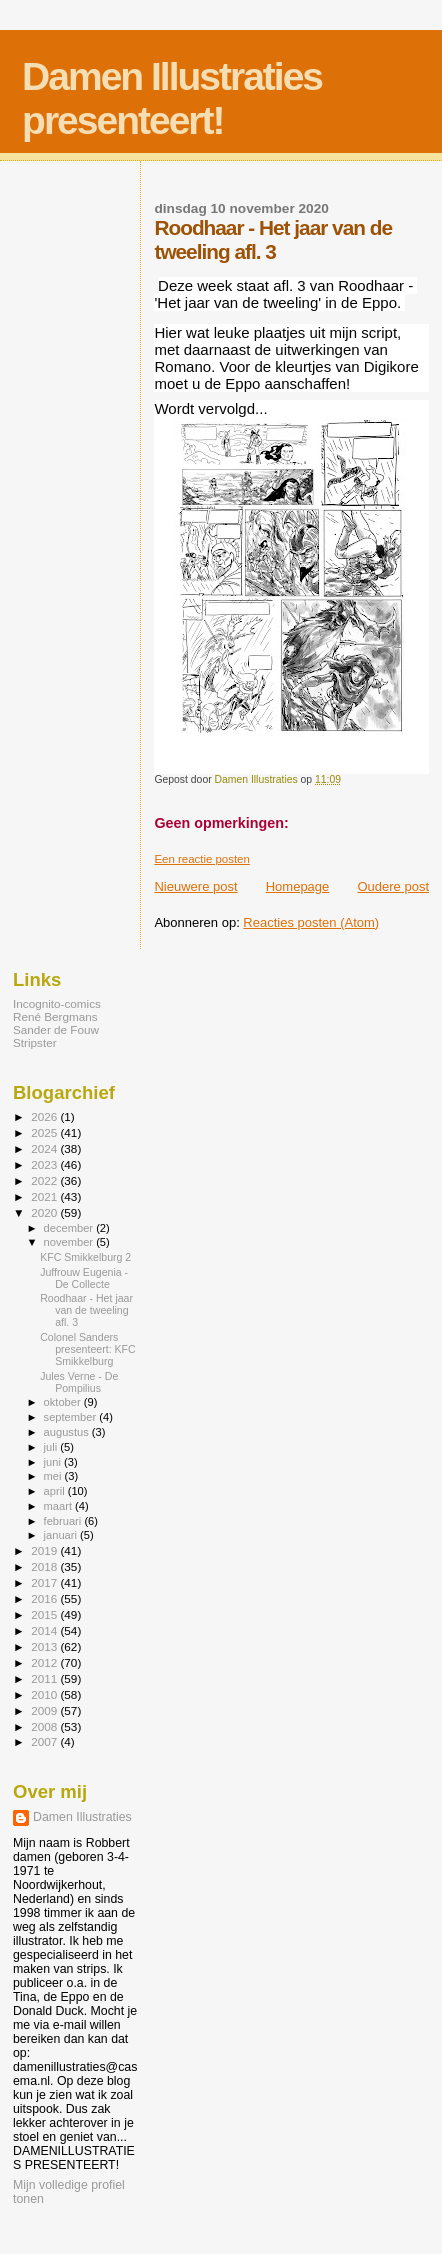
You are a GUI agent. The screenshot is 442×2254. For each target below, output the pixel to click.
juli (52, 1447)
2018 (45, 1566)
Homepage (298, 886)
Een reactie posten (201, 859)
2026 (45, 1116)
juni (54, 1462)
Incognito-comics (57, 1003)
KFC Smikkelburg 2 (85, 1257)
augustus (68, 1432)
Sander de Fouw (56, 1029)
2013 (45, 1646)
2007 (45, 1741)
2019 (45, 1550)
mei (54, 1476)
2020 (45, 1212)
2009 (45, 1710)
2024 (45, 1148)
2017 (45, 1582)
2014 (45, 1630)
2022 (45, 1180)
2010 (45, 1694)
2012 (45, 1662)
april (56, 1491)
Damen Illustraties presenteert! (172, 98)
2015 (45, 1614)
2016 (45, 1598)
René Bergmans (55, 1016)
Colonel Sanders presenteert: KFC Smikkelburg (88, 1349)
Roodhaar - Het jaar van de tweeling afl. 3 (86, 1310)
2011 (45, 1678)
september (72, 1417)
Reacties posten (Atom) (311, 922)
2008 (45, 1726)
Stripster (35, 1042)
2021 (45, 1196)
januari (62, 1535)
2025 (45, 1132)
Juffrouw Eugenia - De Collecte (84, 1278)
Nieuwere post (195, 886)
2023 (45, 1164)
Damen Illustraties (82, 1817)
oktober (64, 1402)
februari (64, 1521)
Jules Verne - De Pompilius (79, 1382)
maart (60, 1506)
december (70, 1228)
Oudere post (393, 886)
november (70, 1242)
